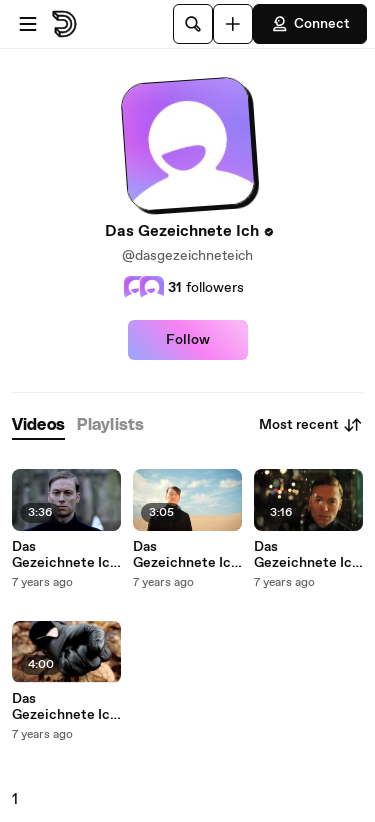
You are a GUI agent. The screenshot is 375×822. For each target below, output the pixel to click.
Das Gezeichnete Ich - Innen (65, 707)
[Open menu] (28, 24)
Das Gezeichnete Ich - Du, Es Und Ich (65, 555)
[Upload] (233, 24)
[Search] (193, 24)
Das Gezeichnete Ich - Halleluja (307, 555)
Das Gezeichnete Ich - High (186, 555)
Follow (188, 340)
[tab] (38, 425)
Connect (310, 24)
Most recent (311, 425)
